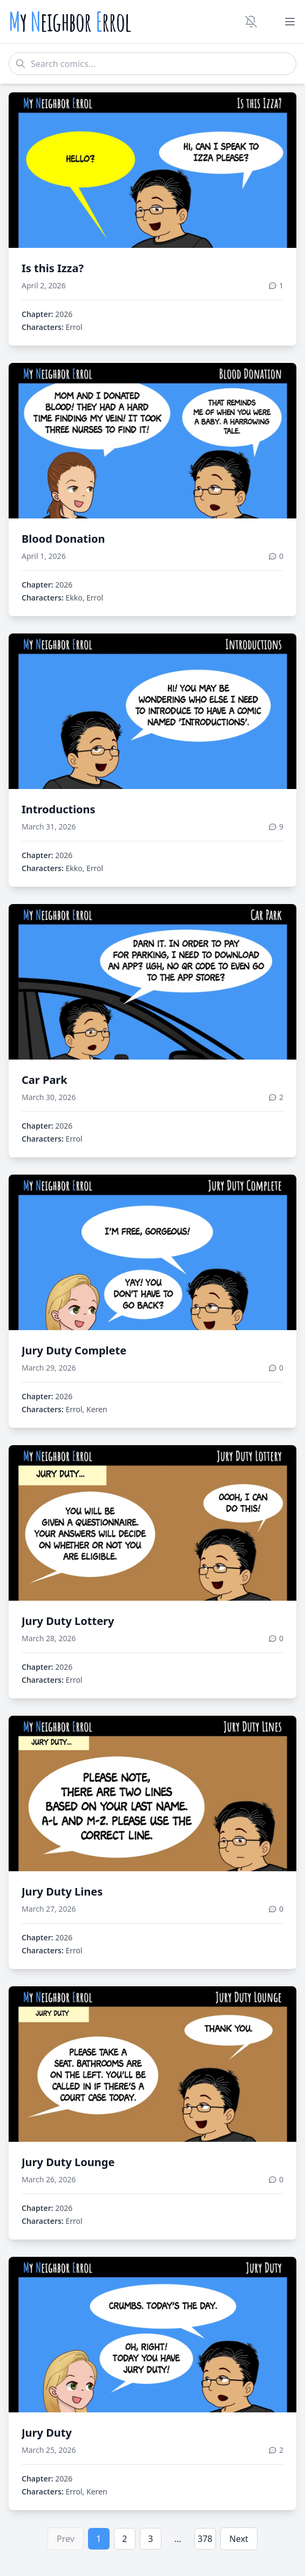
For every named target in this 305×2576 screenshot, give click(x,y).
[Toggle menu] (290, 21)
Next (238, 2539)
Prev (65, 2539)
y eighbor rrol (70, 22)
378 (205, 2539)
